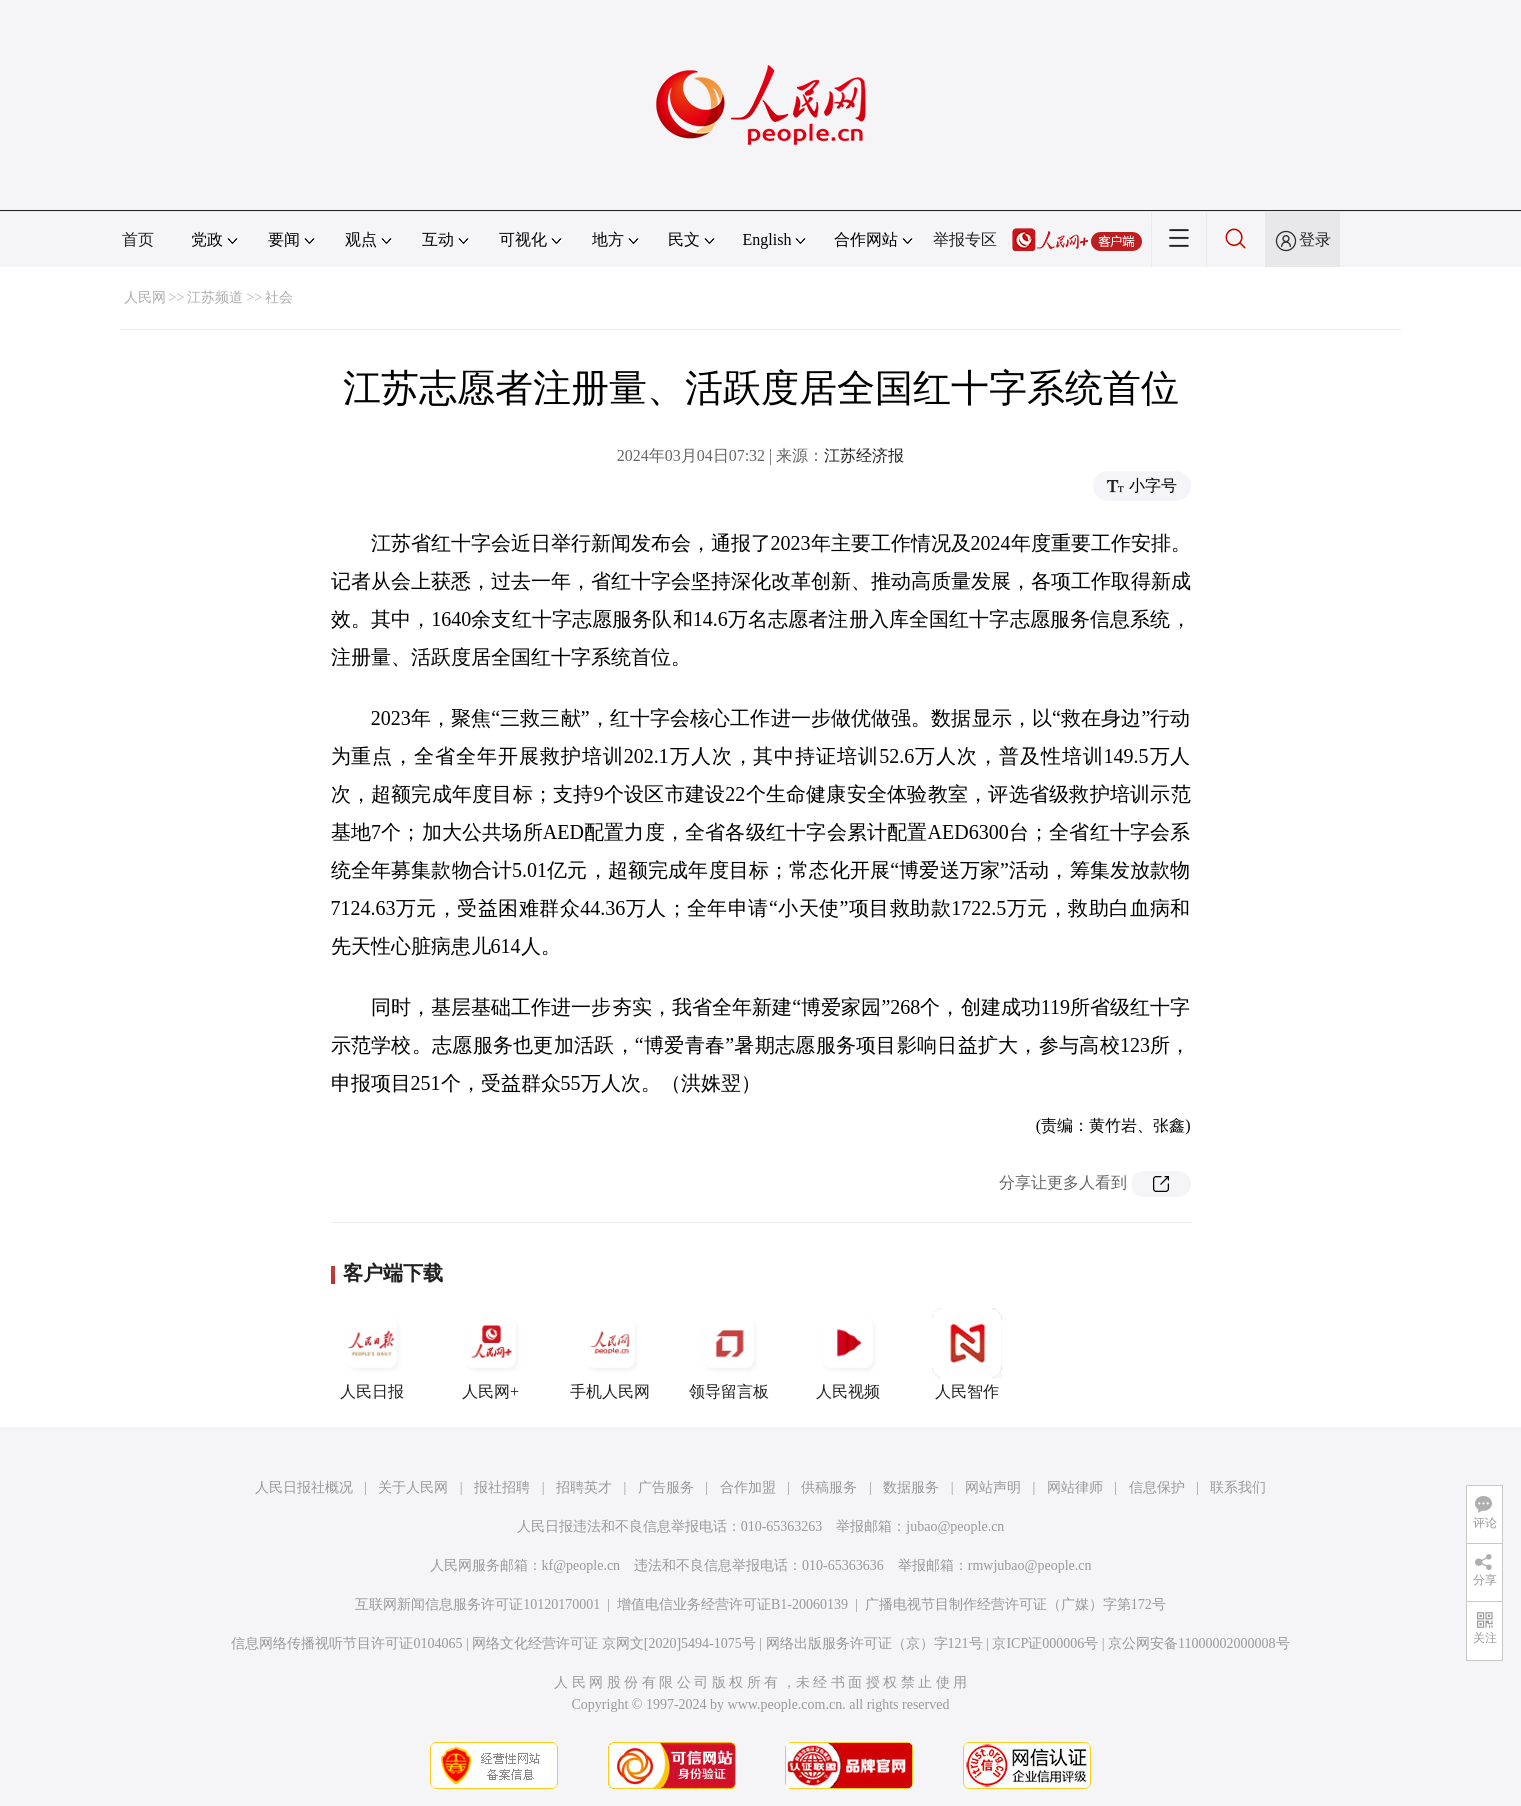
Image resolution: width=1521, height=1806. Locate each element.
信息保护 (1157, 1487)
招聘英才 (584, 1487)
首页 (138, 239)
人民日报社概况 (304, 1487)
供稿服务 (829, 1487)
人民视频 (848, 1354)
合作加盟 (748, 1487)
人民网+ (491, 1354)
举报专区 (965, 239)
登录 (1315, 239)
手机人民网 (610, 1354)
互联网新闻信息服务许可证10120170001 (477, 1604)
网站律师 (1075, 1487)
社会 (279, 297)
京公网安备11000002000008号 (1198, 1643)
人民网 (145, 297)
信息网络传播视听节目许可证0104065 (346, 1643)
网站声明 (993, 1487)
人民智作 (967, 1354)
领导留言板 (729, 1354)
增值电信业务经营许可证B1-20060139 (732, 1604)
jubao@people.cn (955, 1526)
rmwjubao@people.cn (1030, 1565)
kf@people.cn (581, 1565)
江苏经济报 (864, 455)
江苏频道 (215, 297)
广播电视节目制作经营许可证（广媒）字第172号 (1015, 1604)
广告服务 (666, 1487)
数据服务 (911, 1487)
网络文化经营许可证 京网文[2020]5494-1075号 (614, 1643)
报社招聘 (502, 1487)
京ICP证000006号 (1045, 1643)
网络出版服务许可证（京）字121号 (874, 1643)
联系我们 (1238, 1487)
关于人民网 (413, 1487)
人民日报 (372, 1354)
